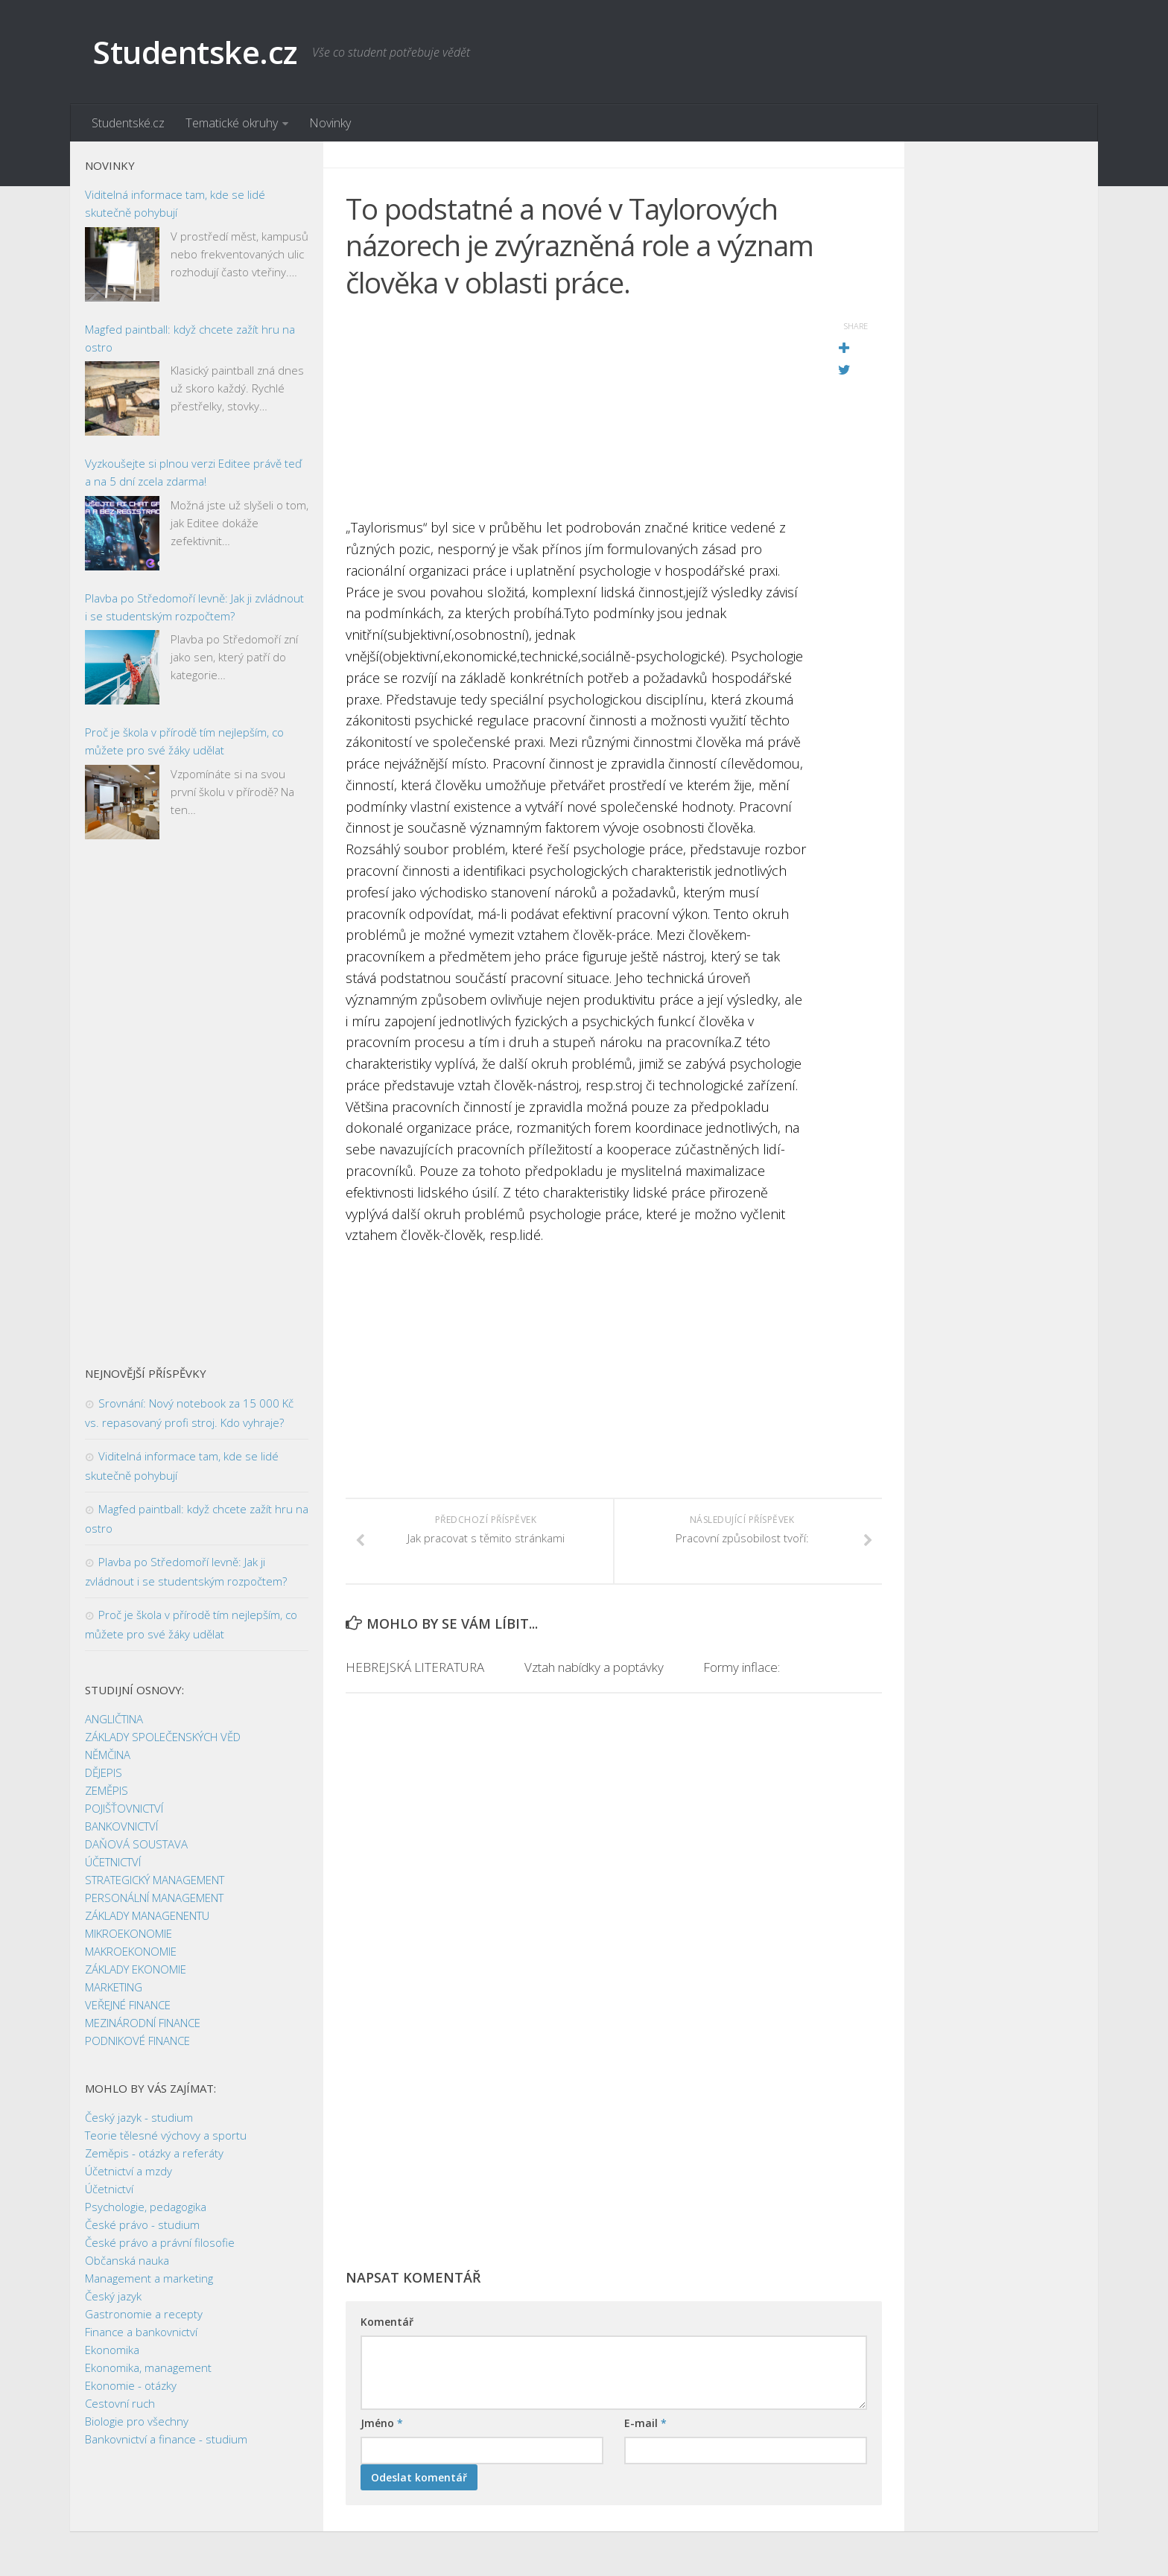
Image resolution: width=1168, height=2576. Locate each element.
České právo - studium (142, 2224)
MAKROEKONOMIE (131, 1951)
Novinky (330, 123)
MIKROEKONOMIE (128, 1933)
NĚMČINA (107, 1754)
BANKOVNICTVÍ (121, 1826)
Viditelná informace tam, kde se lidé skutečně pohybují (175, 203)
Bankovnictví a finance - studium (166, 2439)
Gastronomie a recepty (144, 2313)
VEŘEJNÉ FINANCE (128, 2004)
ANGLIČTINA (114, 1718)
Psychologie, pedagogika (145, 2206)
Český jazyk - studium (139, 2117)
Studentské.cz (128, 123)
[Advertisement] (576, 412)
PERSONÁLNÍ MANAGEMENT (154, 1897)
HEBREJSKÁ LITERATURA (415, 1667)
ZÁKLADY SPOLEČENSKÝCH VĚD (163, 1736)
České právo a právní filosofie (160, 2242)
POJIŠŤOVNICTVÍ (124, 1808)
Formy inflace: (741, 1667)
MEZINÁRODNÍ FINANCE (142, 2022)
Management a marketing (149, 2278)
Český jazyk (113, 2296)
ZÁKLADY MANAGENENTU (147, 1915)
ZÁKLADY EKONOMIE (135, 1969)
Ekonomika (112, 2349)
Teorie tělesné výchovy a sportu (166, 2135)
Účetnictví (109, 2188)
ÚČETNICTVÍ (113, 1861)
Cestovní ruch (120, 2403)
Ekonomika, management (148, 2367)
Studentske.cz (194, 52)
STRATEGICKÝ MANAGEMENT (154, 1879)
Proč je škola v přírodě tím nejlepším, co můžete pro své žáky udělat (184, 741)
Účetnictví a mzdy (128, 2170)
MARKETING (113, 1986)
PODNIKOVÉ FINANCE (137, 2040)
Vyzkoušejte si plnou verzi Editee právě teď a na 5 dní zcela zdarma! (193, 472)
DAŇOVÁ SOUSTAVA (136, 1843)
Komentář (387, 2322)
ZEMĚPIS (106, 1790)
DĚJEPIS (103, 1772)
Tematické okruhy (231, 123)
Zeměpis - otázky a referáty (154, 2153)
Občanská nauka (127, 2260)
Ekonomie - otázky (131, 2385)
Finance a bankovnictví (141, 2331)
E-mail (645, 2423)
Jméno (382, 2423)
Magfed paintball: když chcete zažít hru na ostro (190, 338)
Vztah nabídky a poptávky (594, 1667)
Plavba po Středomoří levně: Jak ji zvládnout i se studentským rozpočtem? (194, 607)
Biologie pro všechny (136, 2421)
